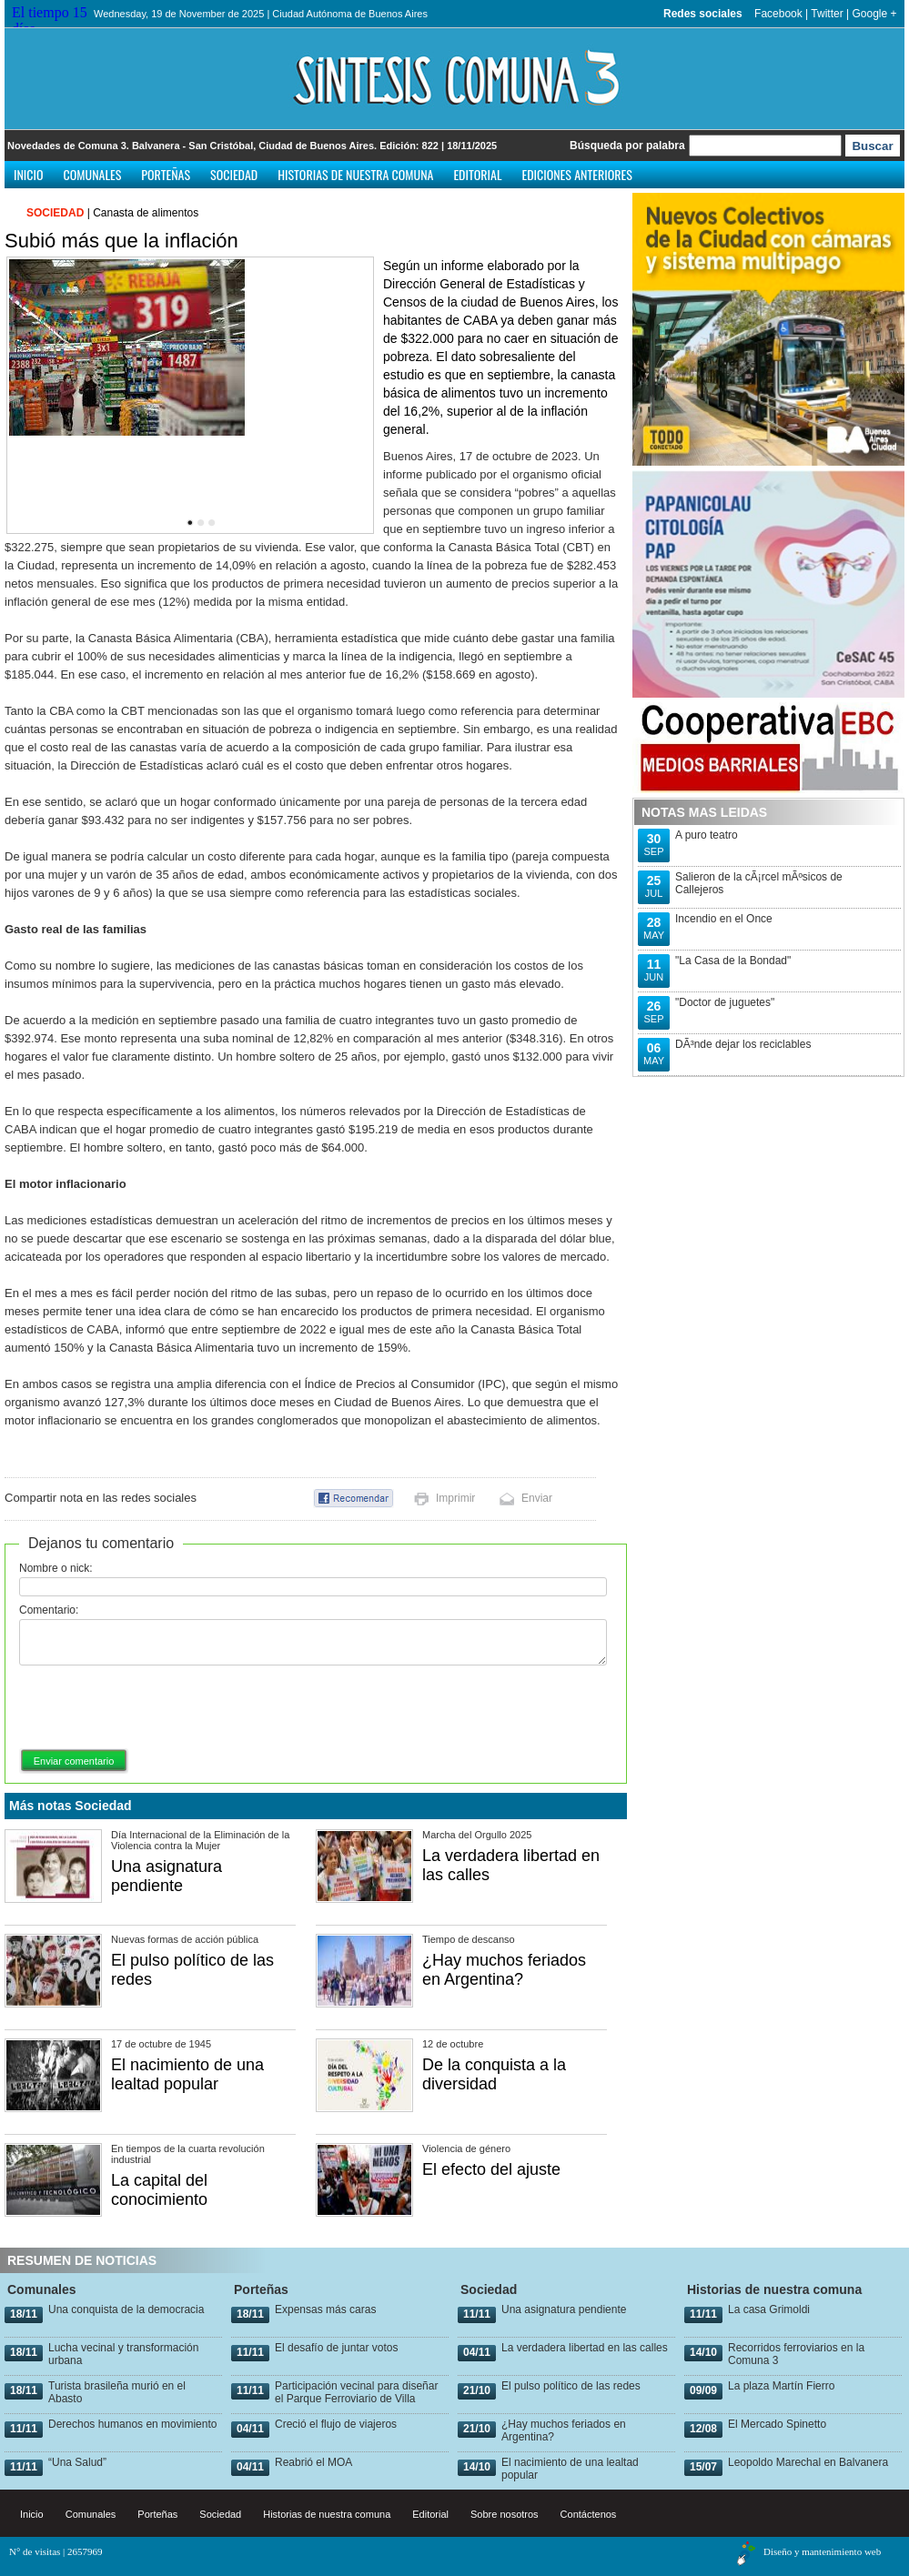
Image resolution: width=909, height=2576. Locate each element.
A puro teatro (706, 835)
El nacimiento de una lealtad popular (187, 2074)
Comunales (93, 174)
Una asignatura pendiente (166, 1876)
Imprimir (455, 1498)
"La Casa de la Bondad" (733, 960)
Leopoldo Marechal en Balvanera (808, 2462)
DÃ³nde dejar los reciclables (743, 1044)
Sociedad (234, 174)
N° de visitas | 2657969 (56, 2551)
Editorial (477, 174)
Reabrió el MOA (313, 2462)
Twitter (827, 13)
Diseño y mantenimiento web (822, 2551)
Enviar (536, 1498)
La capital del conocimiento (159, 2190)
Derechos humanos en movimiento (132, 2424)
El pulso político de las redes (571, 2386)
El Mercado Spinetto (777, 2424)
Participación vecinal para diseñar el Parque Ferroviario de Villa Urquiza (356, 2399)
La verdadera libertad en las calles (584, 2347)
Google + (874, 13)
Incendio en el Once (724, 918)
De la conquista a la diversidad (494, 2074)
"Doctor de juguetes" (724, 1002)
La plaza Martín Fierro (781, 2386)
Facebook (778, 13)
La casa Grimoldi (769, 2309)
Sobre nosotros (504, 2514)
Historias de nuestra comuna (355, 174)
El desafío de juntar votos (336, 2347)
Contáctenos (589, 2514)
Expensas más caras (325, 2309)
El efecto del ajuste (491, 2169)
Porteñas (165, 174)
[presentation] (157, 1708)
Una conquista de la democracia (126, 2309)
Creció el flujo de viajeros (336, 2424)
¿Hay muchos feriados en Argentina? (504, 1969)
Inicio (29, 174)
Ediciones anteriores (576, 174)
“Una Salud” (77, 2462)
